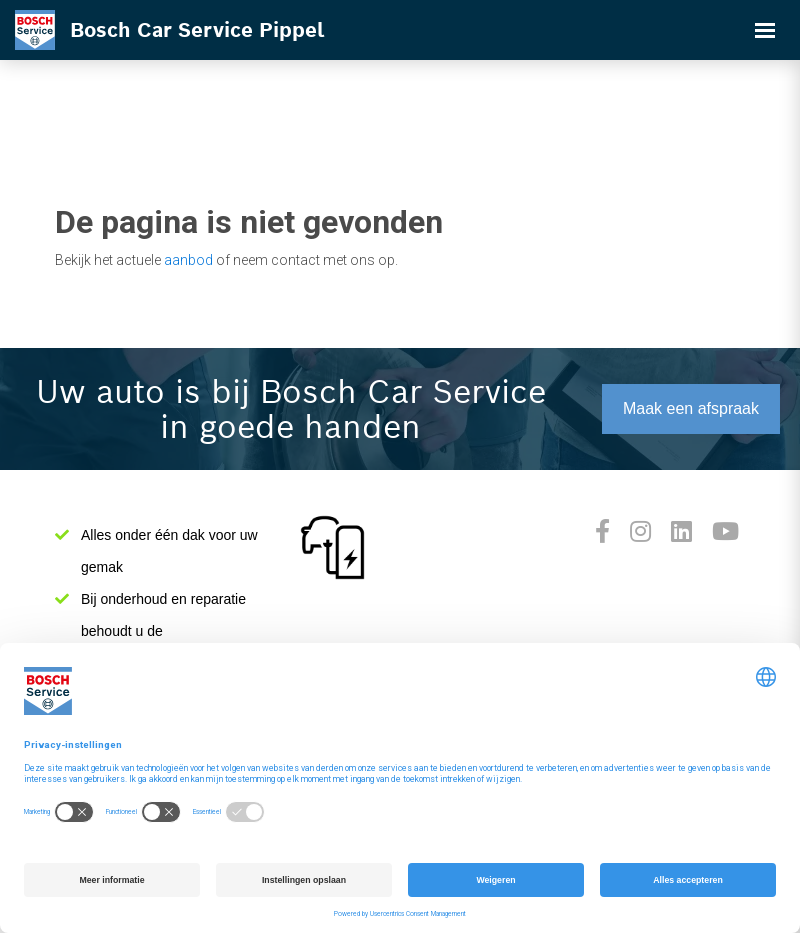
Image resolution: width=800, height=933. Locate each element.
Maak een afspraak (691, 408)
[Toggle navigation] (765, 30)
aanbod (188, 260)
